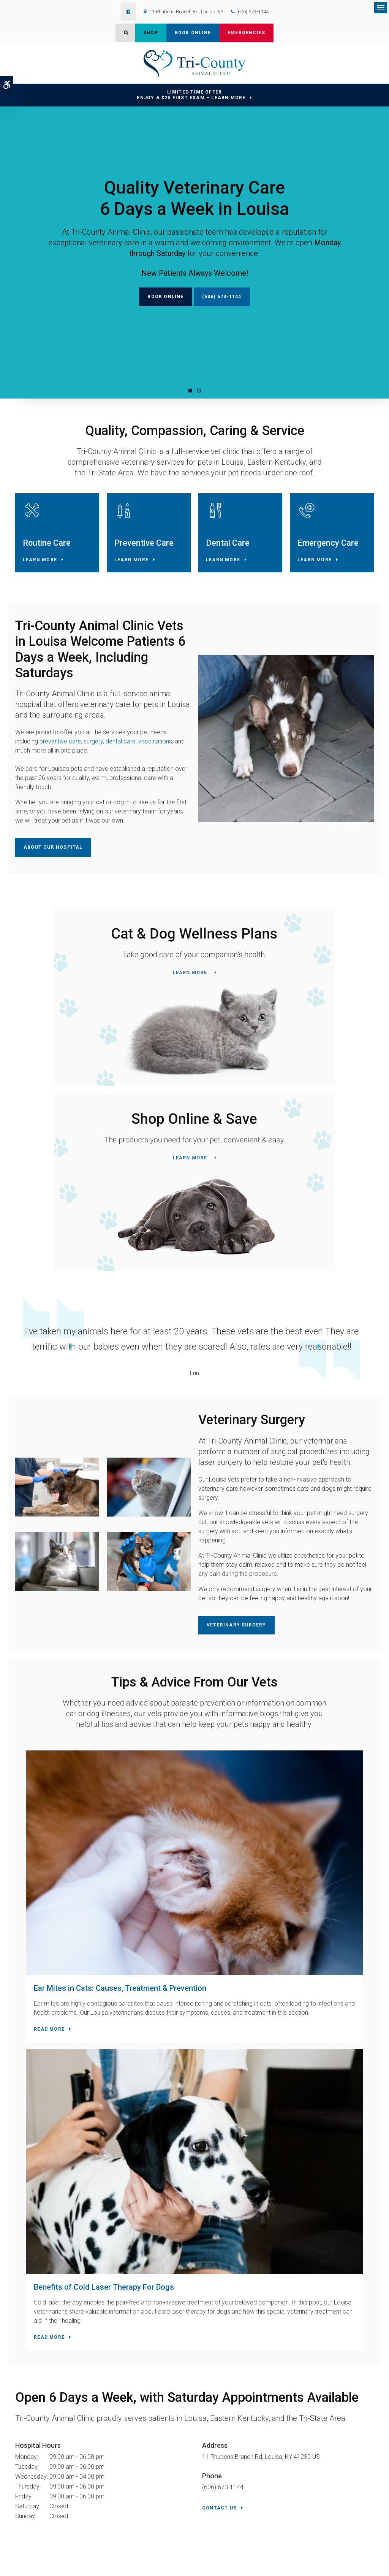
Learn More (40, 575)
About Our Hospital (53, 863)
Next (379, 1363)
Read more (38, 1966)
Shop (150, 32)
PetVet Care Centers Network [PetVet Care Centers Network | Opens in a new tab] (352, 2567)
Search (18, 2567)
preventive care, (62, 757)
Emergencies (246, 32)
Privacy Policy (22, 2560)
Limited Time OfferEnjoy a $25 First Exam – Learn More (191, 94)
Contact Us (219, 2144)
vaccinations (155, 757)
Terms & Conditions (91, 2560)
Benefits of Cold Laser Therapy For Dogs (276, 1896)
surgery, (94, 757)
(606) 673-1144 (252, 11)
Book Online (193, 32)
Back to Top (42, 2567)
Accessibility (53, 2560)
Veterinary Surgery (236, 1641)
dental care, (120, 757)
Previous (9, 1363)
